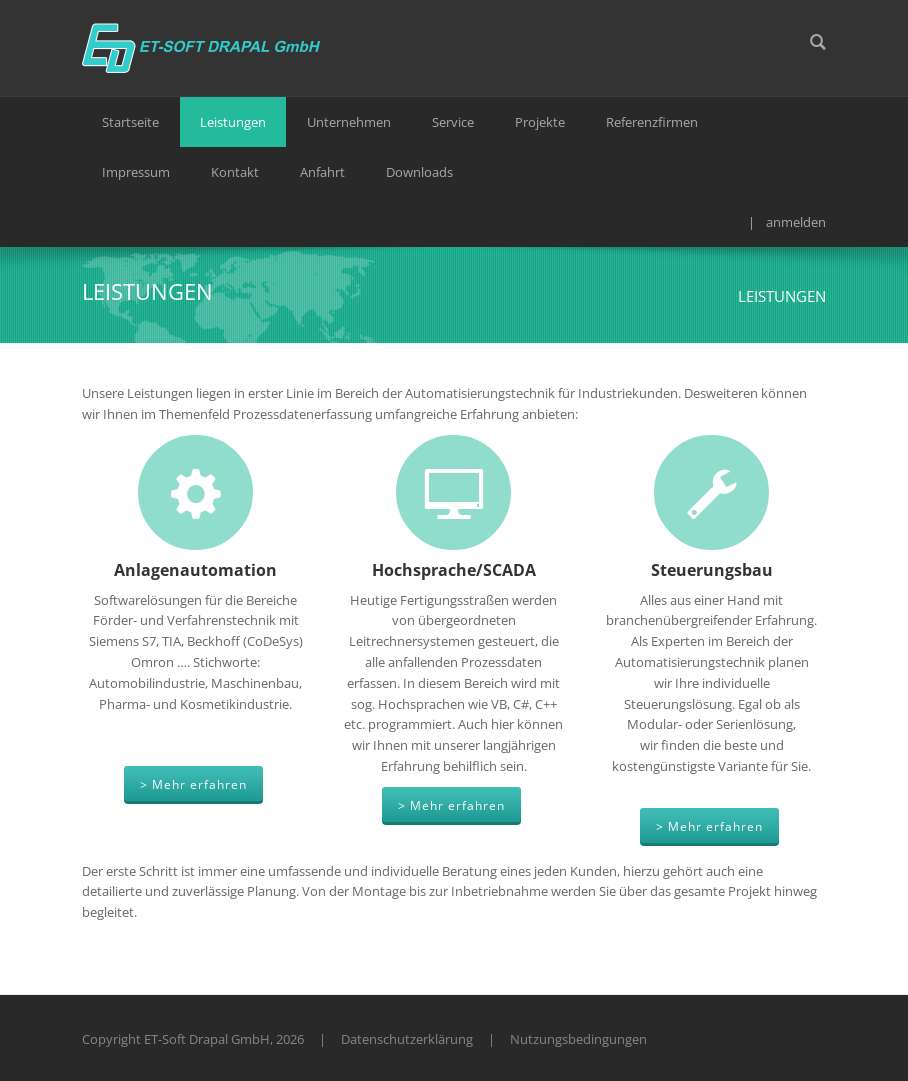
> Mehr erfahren (193, 784)
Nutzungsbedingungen (578, 1039)
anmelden (796, 222)
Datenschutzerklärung (407, 1039)
